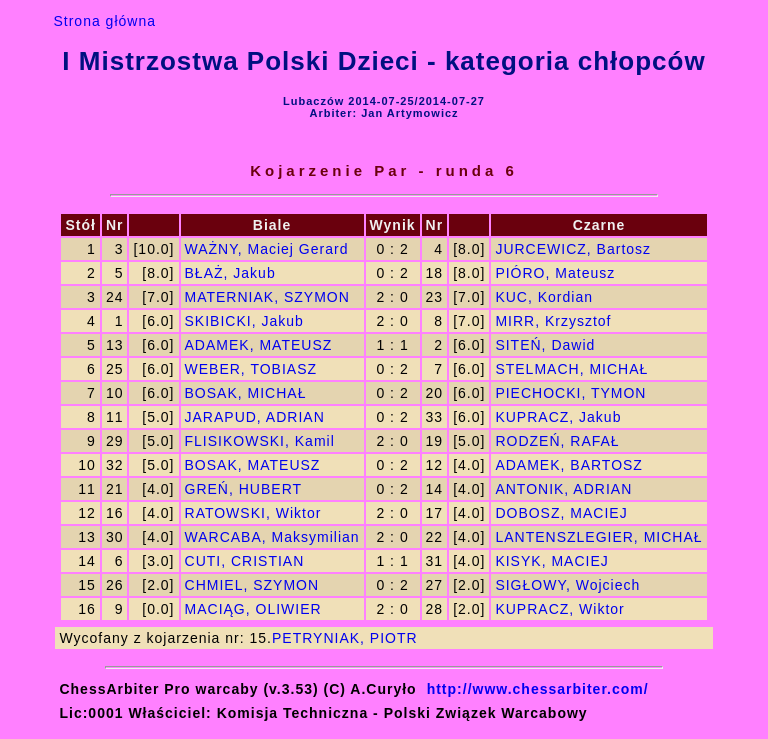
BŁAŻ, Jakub (230, 273)
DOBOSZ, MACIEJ (561, 513)
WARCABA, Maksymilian (272, 537)
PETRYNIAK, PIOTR (345, 638)
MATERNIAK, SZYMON (267, 297)
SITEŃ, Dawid (545, 345)
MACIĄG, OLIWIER (253, 609)
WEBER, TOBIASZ (251, 369)
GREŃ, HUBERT (244, 489)
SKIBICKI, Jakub (244, 321)
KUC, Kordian (544, 297)
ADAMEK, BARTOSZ (569, 465)
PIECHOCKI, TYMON (570, 393)
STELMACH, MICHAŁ (571, 369)
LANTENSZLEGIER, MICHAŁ (598, 537)
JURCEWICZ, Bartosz (573, 249)
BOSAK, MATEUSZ (253, 465)
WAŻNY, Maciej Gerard (267, 249)
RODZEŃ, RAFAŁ (557, 441)
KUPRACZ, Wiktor (559, 609)
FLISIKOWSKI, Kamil (260, 441)
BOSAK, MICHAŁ (246, 393)
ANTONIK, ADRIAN (563, 489)
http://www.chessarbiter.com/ (538, 689)
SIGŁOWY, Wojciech (567, 585)
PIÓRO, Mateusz (555, 273)
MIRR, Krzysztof (553, 321)
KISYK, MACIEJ (551, 561)
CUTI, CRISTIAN (245, 561)
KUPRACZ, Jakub (558, 417)
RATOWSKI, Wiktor (253, 513)
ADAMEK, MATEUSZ (259, 345)
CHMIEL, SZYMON (252, 585)
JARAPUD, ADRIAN (255, 417)
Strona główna (104, 21)
